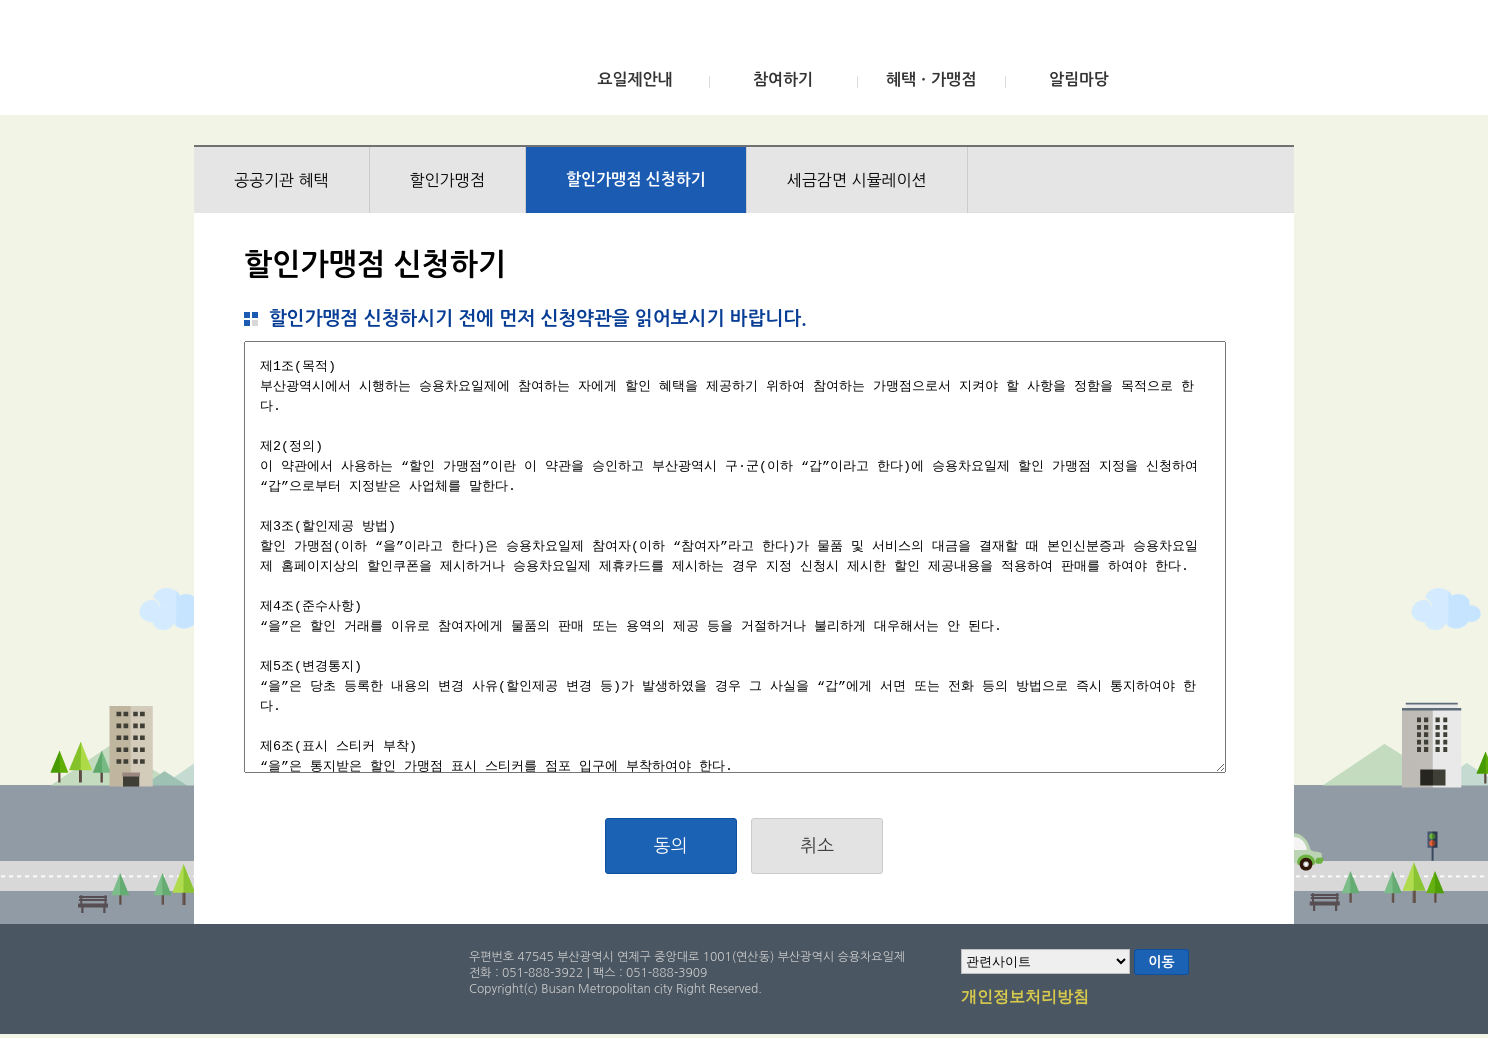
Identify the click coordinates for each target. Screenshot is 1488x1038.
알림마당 (1079, 79)
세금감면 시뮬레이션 (857, 180)
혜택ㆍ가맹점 (931, 79)
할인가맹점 (447, 180)
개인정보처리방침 (1025, 998)
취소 (817, 846)
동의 (671, 846)
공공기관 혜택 (281, 180)
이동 (1161, 962)
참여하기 (783, 79)
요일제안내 (634, 79)
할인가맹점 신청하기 (636, 179)
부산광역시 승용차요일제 (342, 63)
